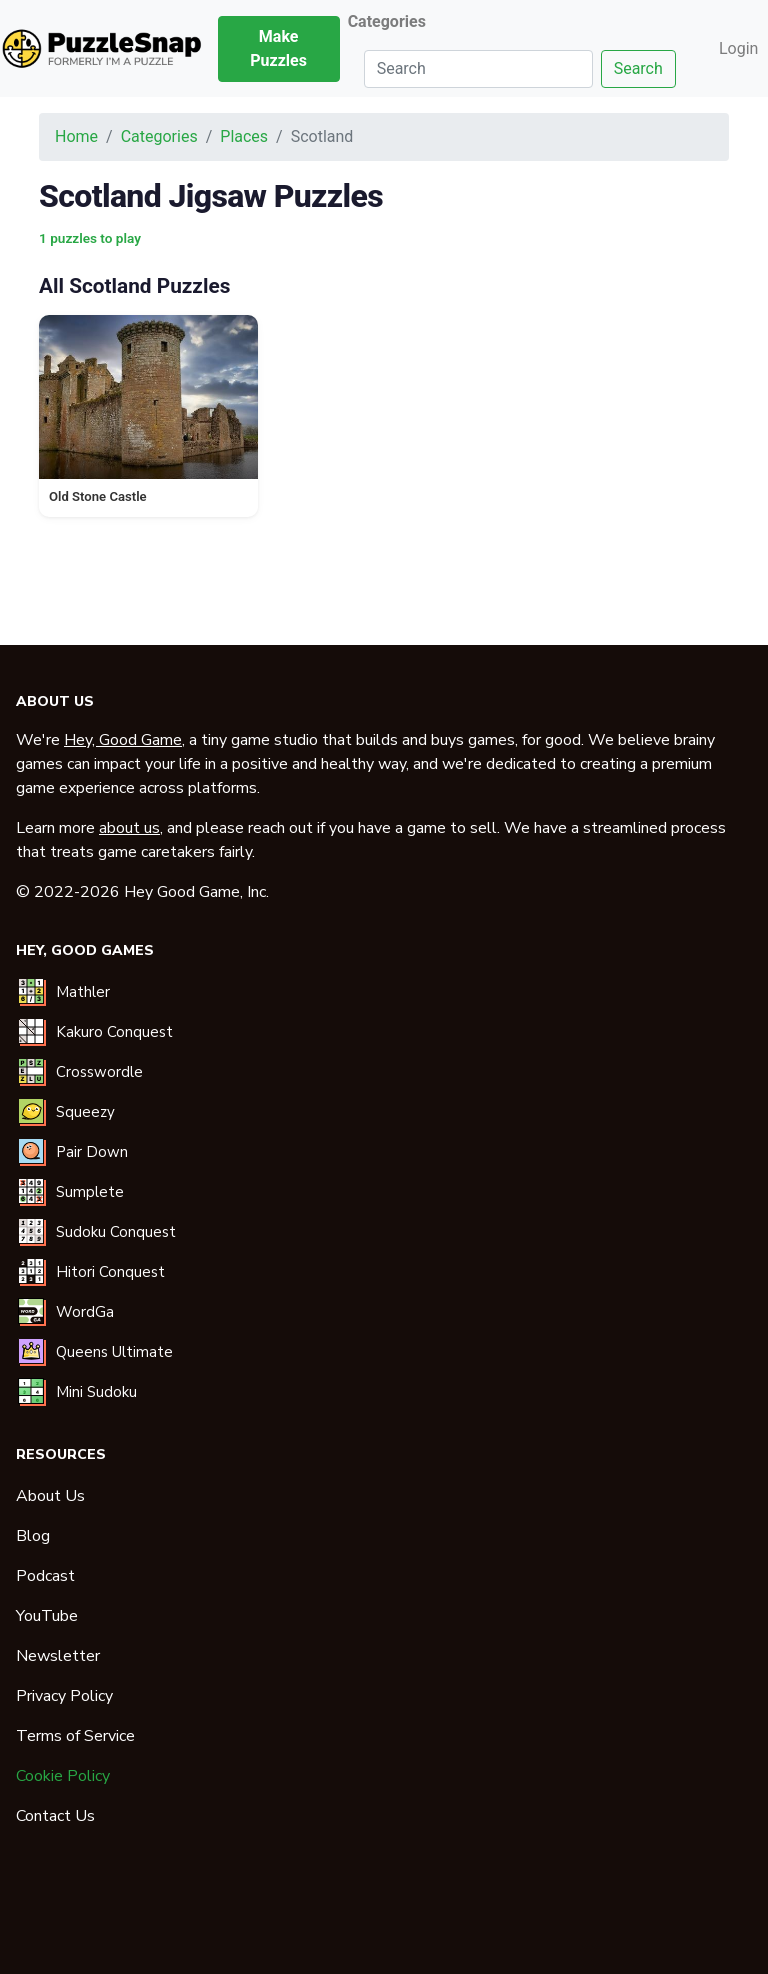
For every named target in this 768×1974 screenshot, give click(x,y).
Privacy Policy (64, 1696)
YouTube (47, 1616)
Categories (159, 136)
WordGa (85, 1312)
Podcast (45, 1576)
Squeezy (85, 1112)
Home (76, 136)
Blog (33, 1536)
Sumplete (90, 1192)
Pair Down (92, 1152)
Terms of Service (75, 1736)
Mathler (83, 992)
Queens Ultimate (114, 1352)
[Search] (478, 69)
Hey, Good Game (123, 740)
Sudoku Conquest (116, 1232)
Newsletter (58, 1656)
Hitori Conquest (110, 1272)
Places (244, 136)
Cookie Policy (63, 1776)
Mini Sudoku (96, 1392)
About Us (50, 1496)
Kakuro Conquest (114, 1032)
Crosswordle (99, 1072)
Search (638, 68)
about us (129, 828)
